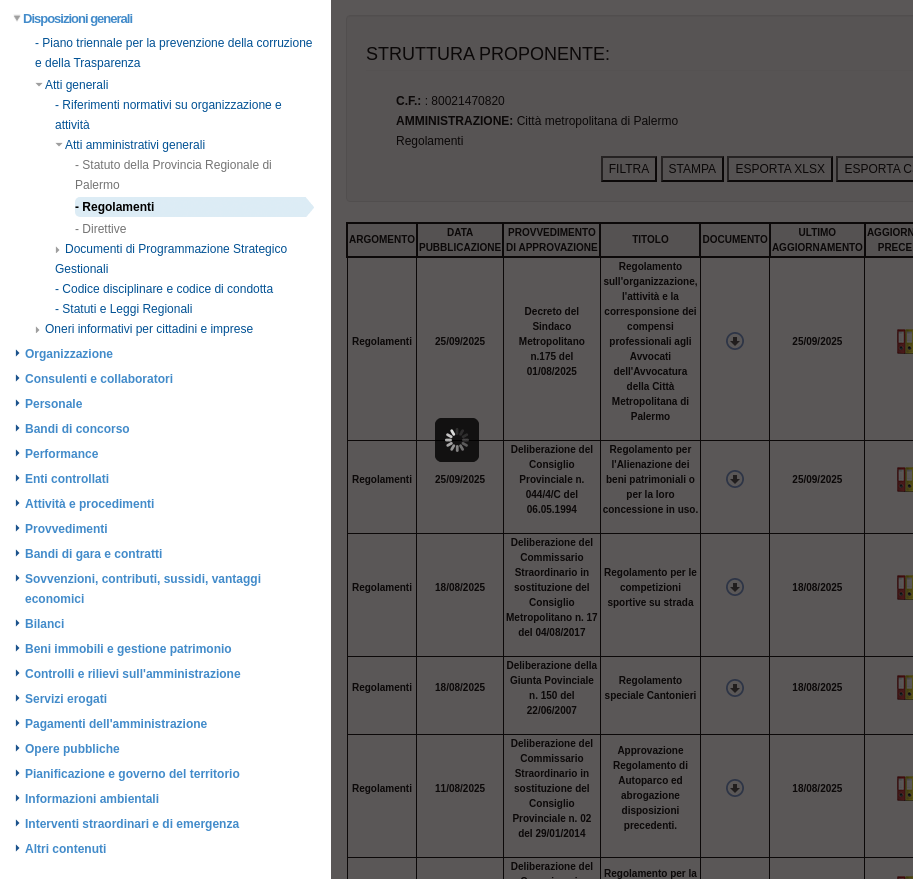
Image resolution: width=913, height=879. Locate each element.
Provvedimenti (66, 529)
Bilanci (44, 624)
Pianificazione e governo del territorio (132, 774)
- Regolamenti (114, 207)
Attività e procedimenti (89, 504)
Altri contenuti (65, 849)
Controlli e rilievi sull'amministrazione (133, 674)
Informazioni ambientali (92, 799)
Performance (61, 454)
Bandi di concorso (77, 429)
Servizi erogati (66, 699)
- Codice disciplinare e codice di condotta (164, 289)
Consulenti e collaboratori (99, 379)
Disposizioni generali (73, 18)
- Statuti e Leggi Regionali (123, 309)
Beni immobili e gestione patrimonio (128, 649)
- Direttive (100, 229)
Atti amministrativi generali (130, 145)
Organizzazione (69, 354)
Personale (53, 404)
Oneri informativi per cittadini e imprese (144, 329)
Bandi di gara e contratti (93, 554)
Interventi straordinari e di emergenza (132, 824)
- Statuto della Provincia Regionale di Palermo (173, 175)
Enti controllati (67, 479)
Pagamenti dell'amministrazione (116, 724)
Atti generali (71, 85)
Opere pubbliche (72, 749)
